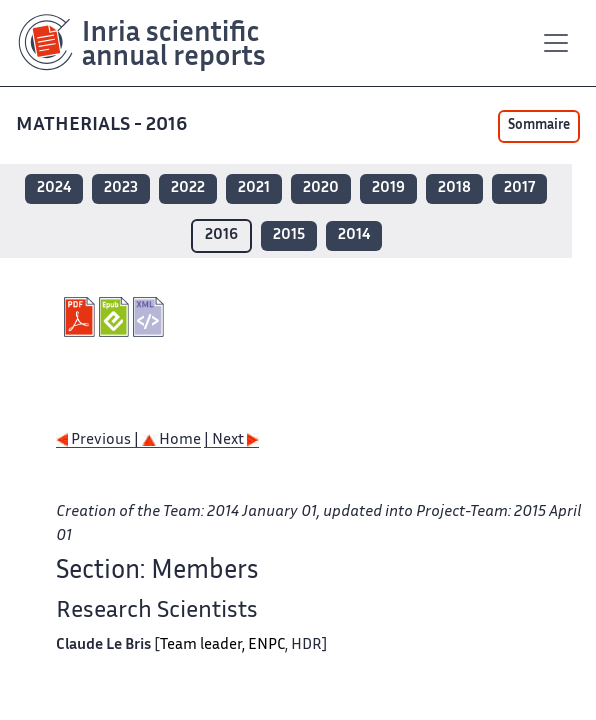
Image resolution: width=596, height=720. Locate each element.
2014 (354, 235)
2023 (121, 188)
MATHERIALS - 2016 (103, 125)
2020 (321, 188)
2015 (289, 235)
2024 (54, 188)
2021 (254, 188)
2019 (388, 188)
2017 (519, 188)
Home (171, 440)
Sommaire (539, 126)
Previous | (99, 440)
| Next (231, 440)
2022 (188, 188)
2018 (454, 188)
